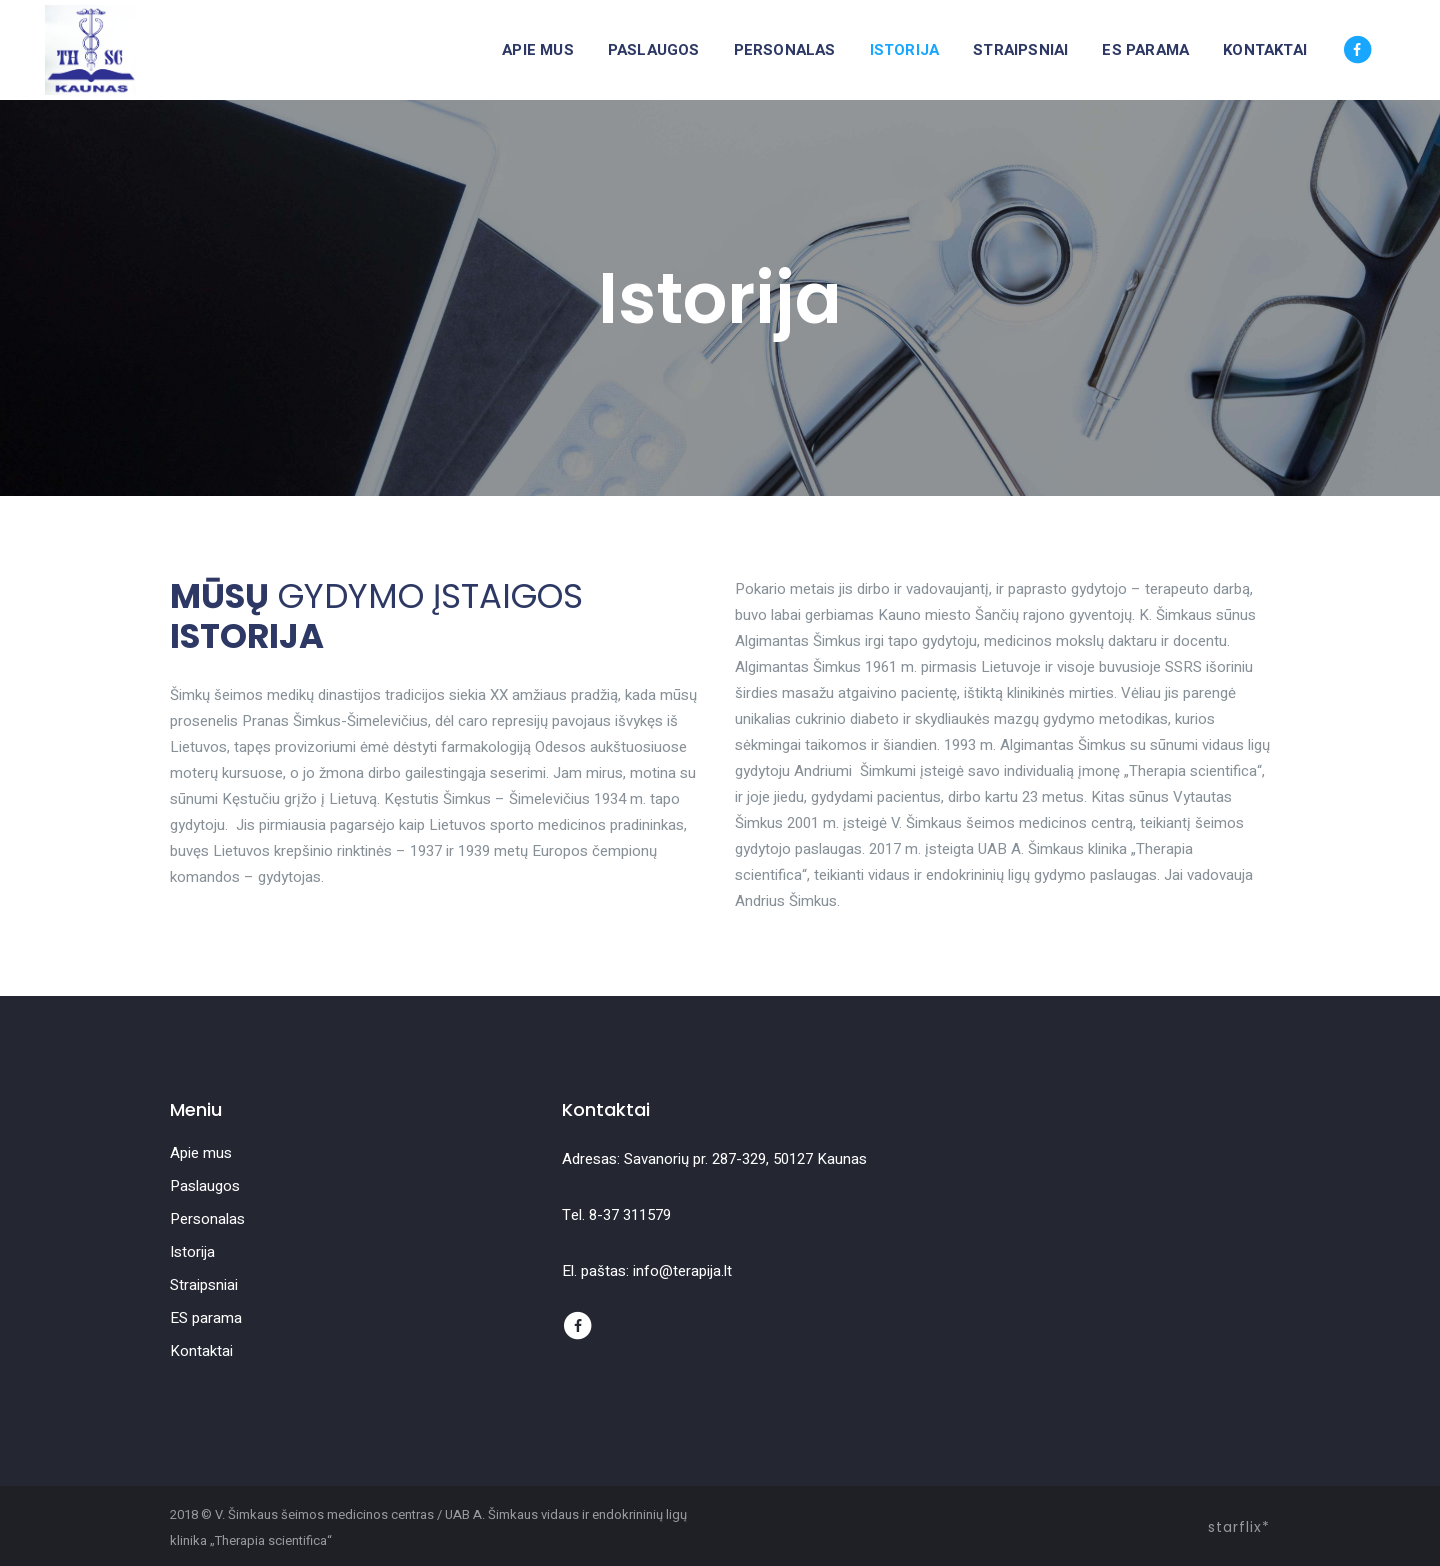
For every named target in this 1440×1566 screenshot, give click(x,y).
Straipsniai (204, 1285)
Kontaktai (201, 1351)
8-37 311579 (630, 1215)
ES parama (206, 1318)
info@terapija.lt (682, 1271)
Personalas (207, 1219)
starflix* (1239, 1527)
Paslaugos (205, 1186)
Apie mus (201, 1153)
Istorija (192, 1252)
